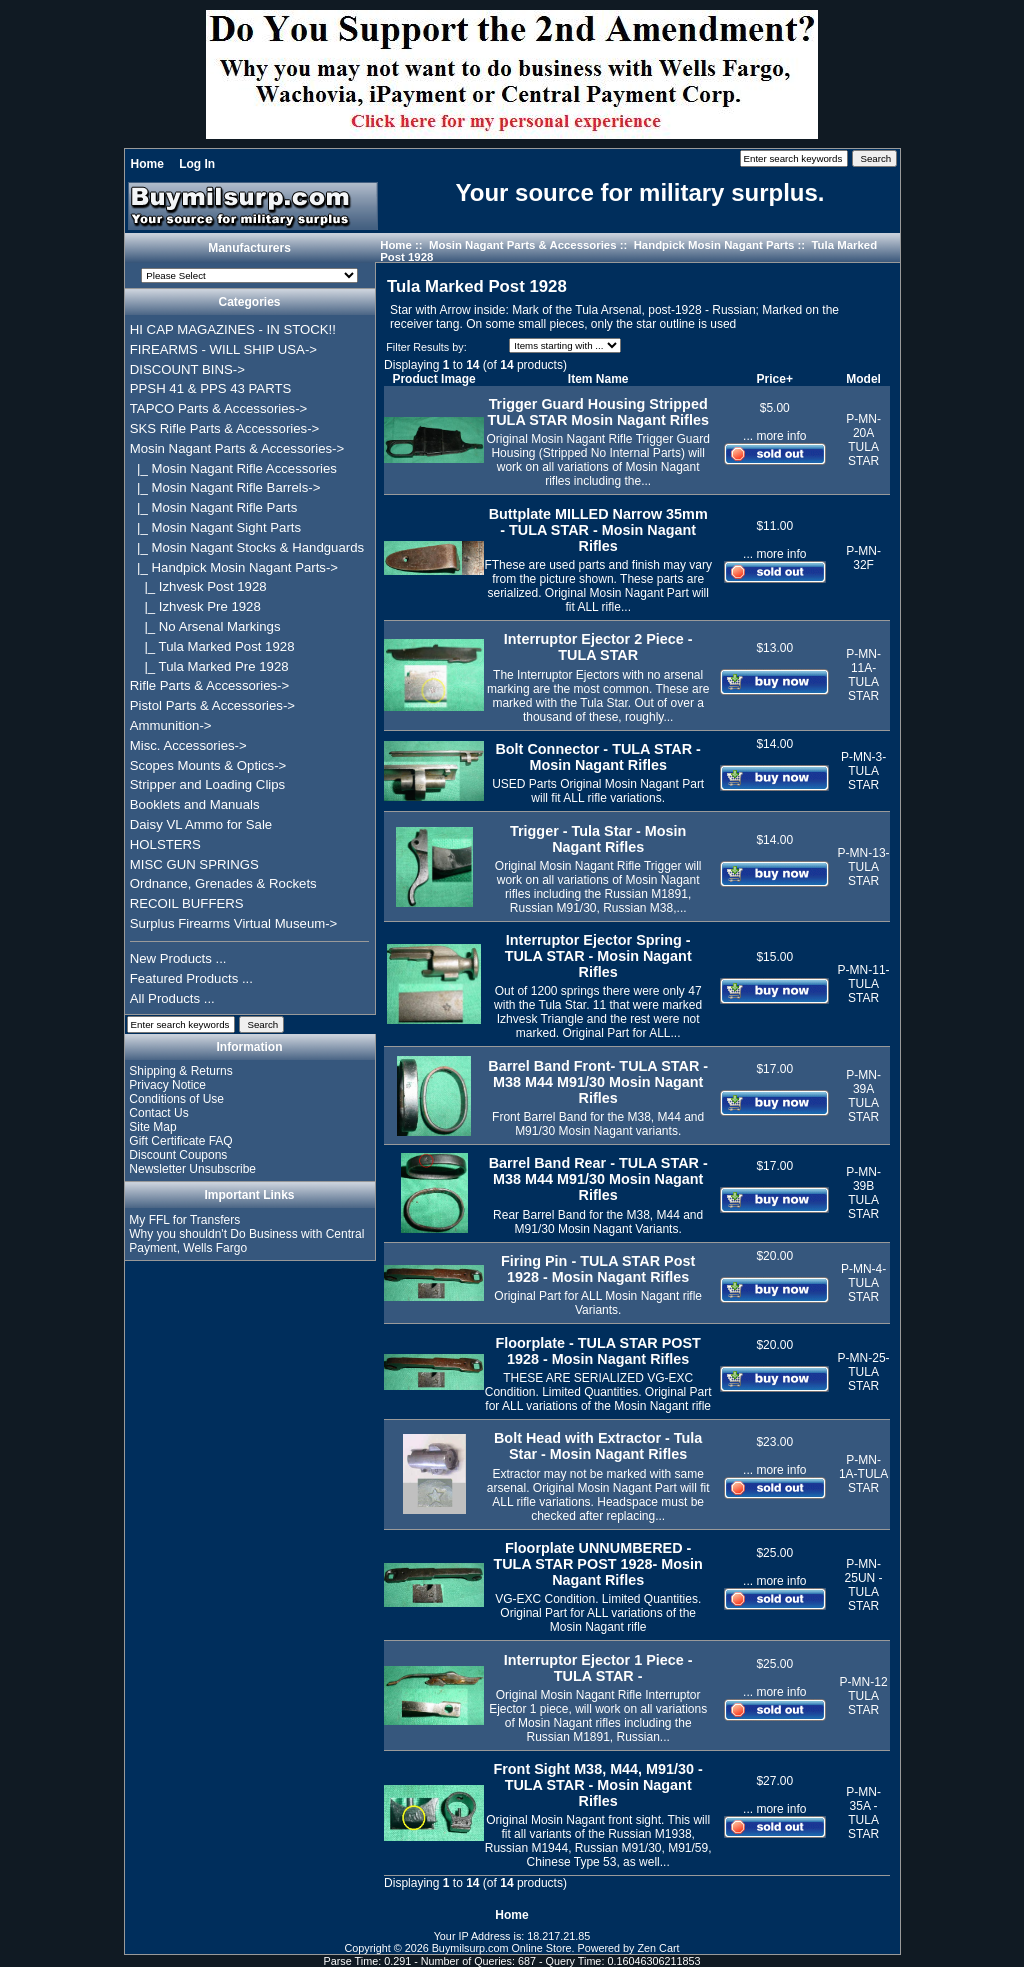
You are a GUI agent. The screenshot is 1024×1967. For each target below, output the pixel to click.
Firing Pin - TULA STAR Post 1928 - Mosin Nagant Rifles (598, 1269)
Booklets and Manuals (195, 804)
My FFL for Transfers (184, 1220)
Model (863, 379)
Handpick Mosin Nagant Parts (714, 245)
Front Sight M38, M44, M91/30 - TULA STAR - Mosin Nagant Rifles (598, 1785)
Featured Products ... (191, 978)
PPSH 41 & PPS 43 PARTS (211, 388)
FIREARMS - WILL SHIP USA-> (223, 349)
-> (237, 448)
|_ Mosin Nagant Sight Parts (215, 527)
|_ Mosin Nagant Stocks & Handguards (247, 547)
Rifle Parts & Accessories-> (209, 685)
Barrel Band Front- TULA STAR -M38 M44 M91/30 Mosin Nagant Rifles (598, 1082)
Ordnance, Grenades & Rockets (223, 883)
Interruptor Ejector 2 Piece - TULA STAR (598, 647)
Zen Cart (659, 1948)
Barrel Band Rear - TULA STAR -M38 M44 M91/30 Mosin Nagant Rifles (598, 1179)
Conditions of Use (176, 1099)
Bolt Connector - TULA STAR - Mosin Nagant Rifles (597, 757)
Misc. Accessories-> (188, 745)
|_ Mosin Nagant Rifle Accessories (233, 468)
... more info (774, 436)
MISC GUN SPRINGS (194, 864)
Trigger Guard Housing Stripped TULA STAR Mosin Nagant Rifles (597, 412)
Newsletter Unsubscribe (192, 1169)
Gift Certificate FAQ (180, 1141)
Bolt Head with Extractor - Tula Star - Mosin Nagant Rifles (598, 1446)
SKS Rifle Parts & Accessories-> (224, 428)
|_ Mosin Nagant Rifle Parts (214, 507)
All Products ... (172, 998)
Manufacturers (249, 248)
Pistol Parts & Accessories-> (212, 705)
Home (147, 164)
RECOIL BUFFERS (187, 903)
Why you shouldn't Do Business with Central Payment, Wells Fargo (246, 1241)
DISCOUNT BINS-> (187, 369)
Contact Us (158, 1113)
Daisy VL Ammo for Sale (201, 824)
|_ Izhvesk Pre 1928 (195, 606)
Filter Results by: (426, 347)
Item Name (598, 379)
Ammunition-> (171, 725)
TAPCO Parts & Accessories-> (218, 408)
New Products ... (178, 958)
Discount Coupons (178, 1155)
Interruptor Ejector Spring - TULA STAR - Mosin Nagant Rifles (598, 956)
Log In (197, 164)
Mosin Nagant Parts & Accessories (523, 245)
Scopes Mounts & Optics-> (208, 765)
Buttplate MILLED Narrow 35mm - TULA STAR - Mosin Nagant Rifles (598, 530)
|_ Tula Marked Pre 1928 (209, 666)
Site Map (152, 1127)
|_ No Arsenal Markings (205, 626)
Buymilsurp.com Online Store (502, 1948)
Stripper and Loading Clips (207, 784)
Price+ (775, 379)
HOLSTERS (165, 844)
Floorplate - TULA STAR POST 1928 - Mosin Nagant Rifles (597, 1351)
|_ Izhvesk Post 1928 (198, 586)
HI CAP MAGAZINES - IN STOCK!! (233, 329)
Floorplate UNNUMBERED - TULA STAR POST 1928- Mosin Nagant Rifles (598, 1564)
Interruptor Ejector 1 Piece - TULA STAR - (598, 1668)
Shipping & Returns (180, 1071)
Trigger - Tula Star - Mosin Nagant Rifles (598, 839)
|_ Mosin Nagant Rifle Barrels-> (225, 487)
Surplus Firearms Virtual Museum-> (234, 923)
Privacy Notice (167, 1085)
